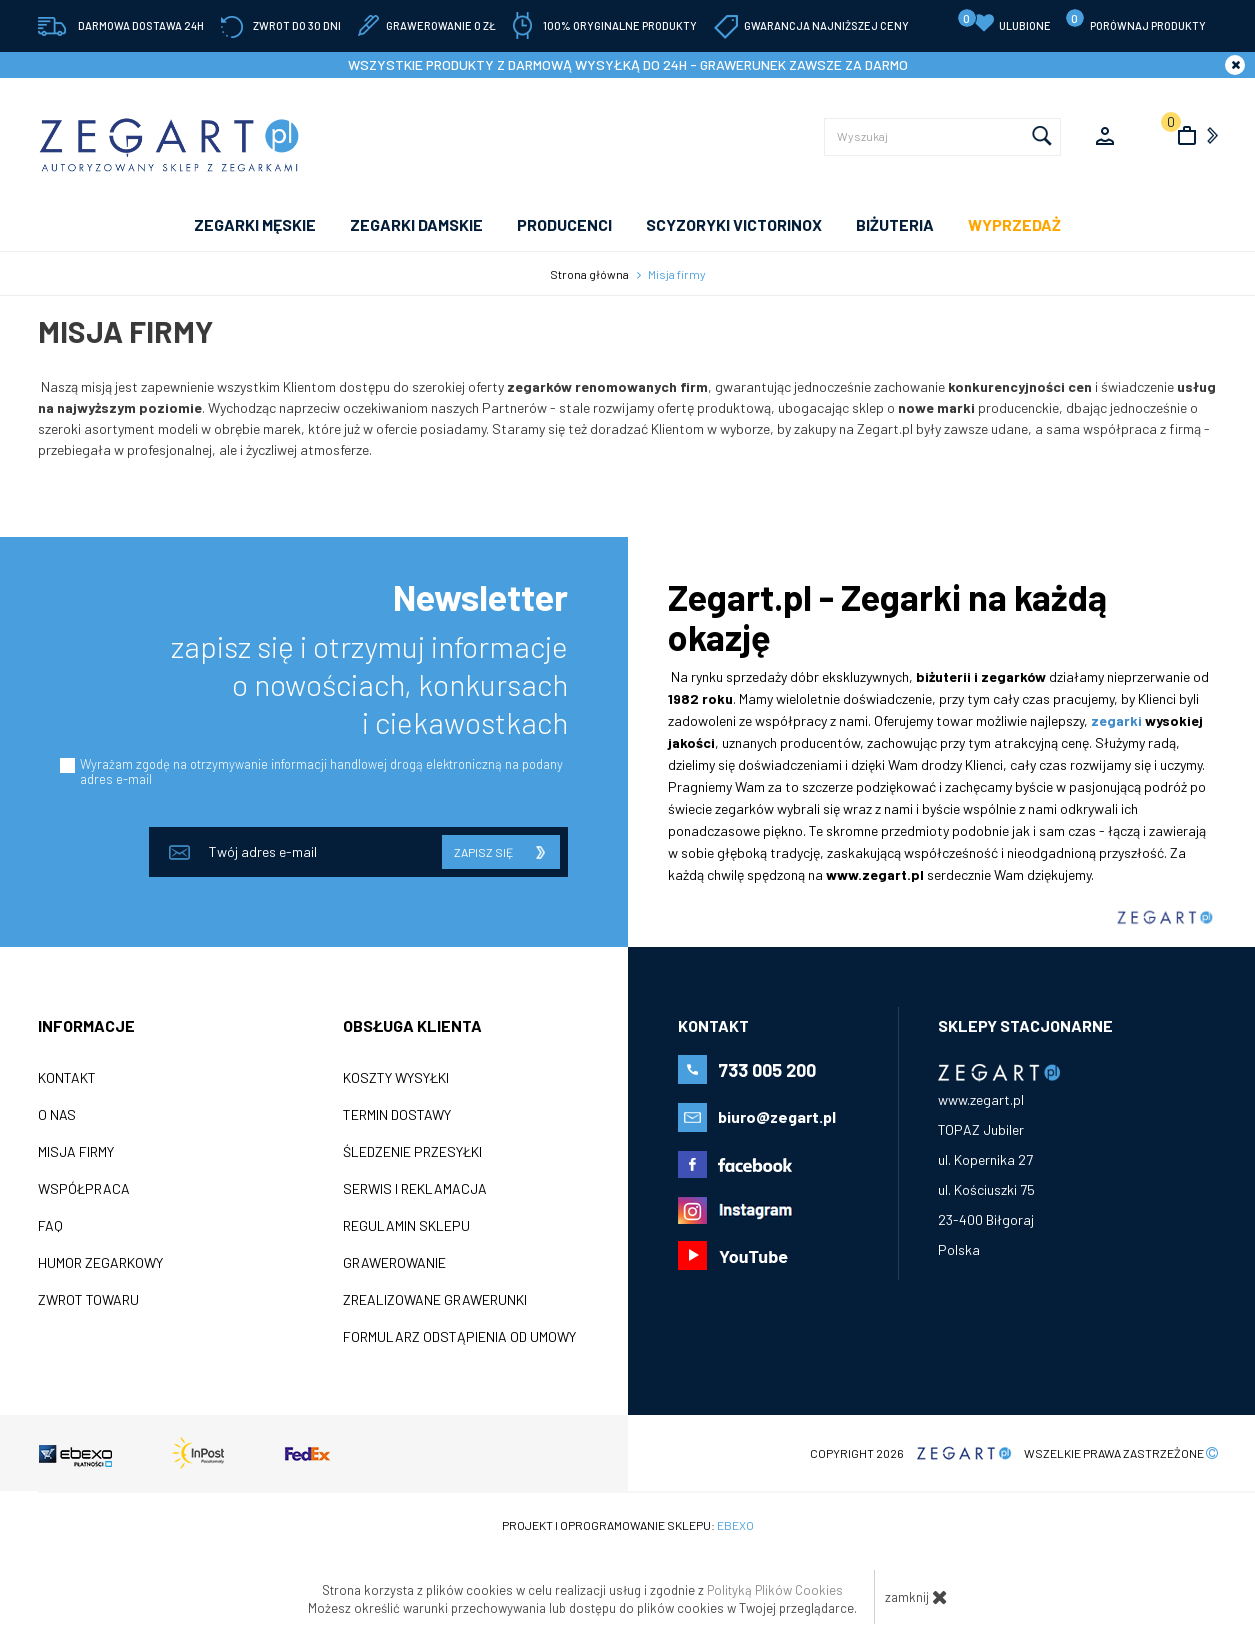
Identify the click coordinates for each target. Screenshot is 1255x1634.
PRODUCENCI (564, 224)
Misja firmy (76, 1152)
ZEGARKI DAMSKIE (416, 224)
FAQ (50, 1226)
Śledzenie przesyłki (412, 1152)
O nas (57, 1115)
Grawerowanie (394, 1263)
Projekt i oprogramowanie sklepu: (628, 1525)
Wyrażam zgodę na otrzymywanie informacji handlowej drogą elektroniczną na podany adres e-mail (321, 771)
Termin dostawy (397, 1115)
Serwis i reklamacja (415, 1189)
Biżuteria (895, 224)
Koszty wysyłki (396, 1078)
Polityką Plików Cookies (775, 1590)
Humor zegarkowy (100, 1263)
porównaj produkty (1135, 20)
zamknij (916, 1597)
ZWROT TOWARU (88, 1300)
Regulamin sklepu (406, 1226)
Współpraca (84, 1189)
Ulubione (1004, 21)
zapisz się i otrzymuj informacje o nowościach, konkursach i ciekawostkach (369, 684)
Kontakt (67, 1078)
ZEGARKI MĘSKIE (255, 224)
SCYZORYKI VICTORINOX (734, 224)
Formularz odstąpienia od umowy (459, 1337)
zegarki (1116, 720)
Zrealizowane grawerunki (435, 1300)
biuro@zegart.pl (777, 1116)
